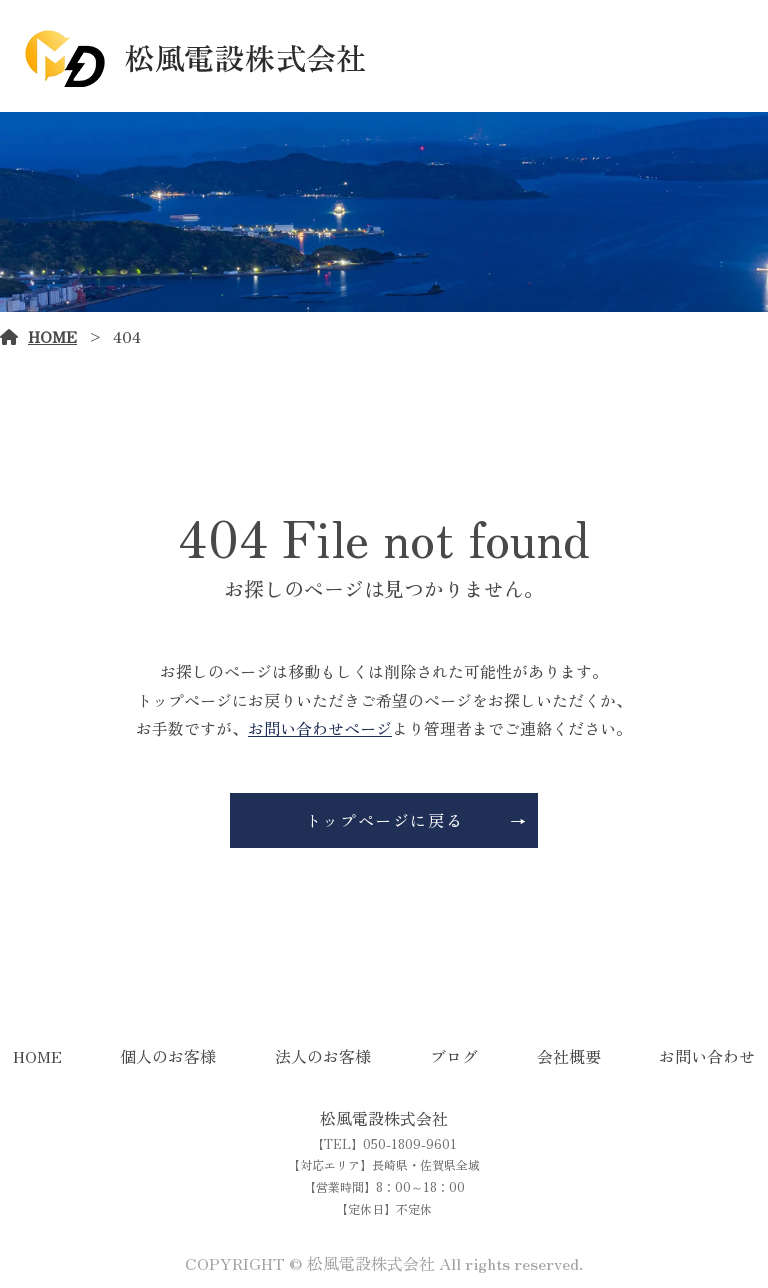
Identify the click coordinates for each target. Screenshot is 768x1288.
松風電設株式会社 (384, 1118)
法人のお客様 (323, 1056)
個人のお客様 (168, 1056)
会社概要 (569, 1056)
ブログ (454, 1056)
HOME (52, 336)
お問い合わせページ (320, 728)
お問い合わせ (707, 1056)
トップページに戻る (384, 820)
